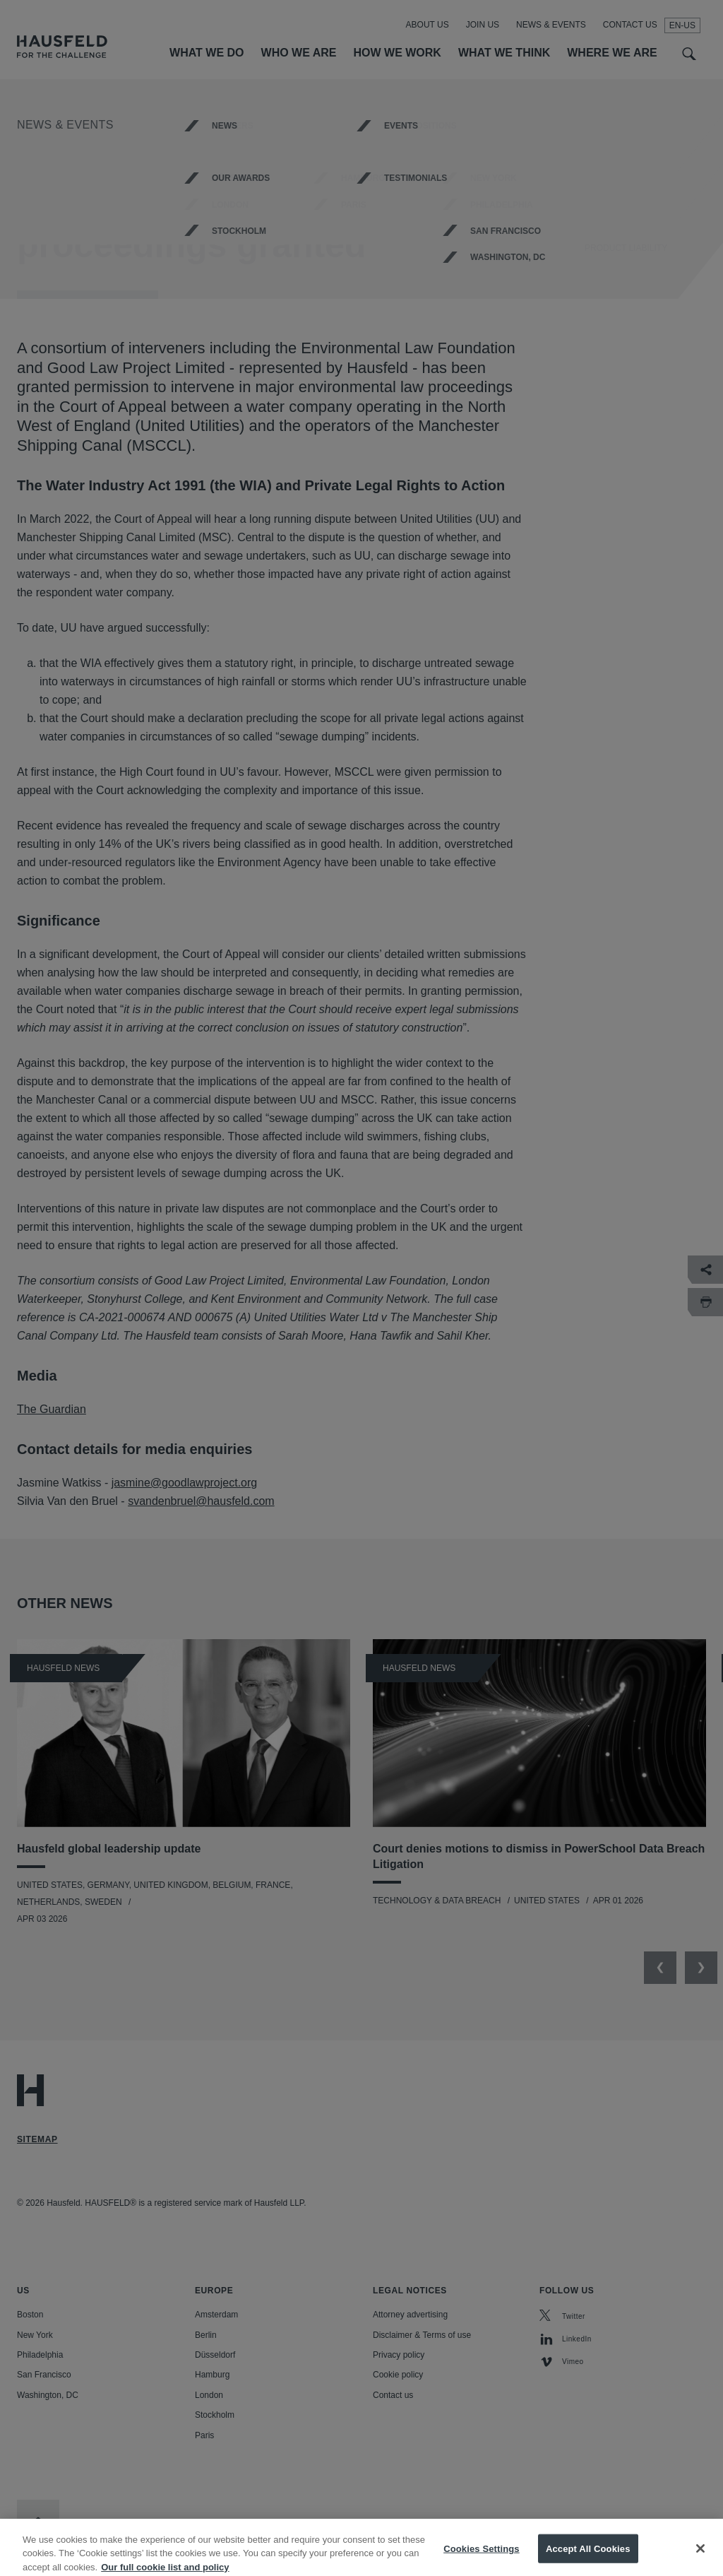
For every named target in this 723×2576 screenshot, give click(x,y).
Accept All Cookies (588, 2557)
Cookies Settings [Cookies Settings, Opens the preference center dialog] (481, 2557)
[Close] (700, 2556)
